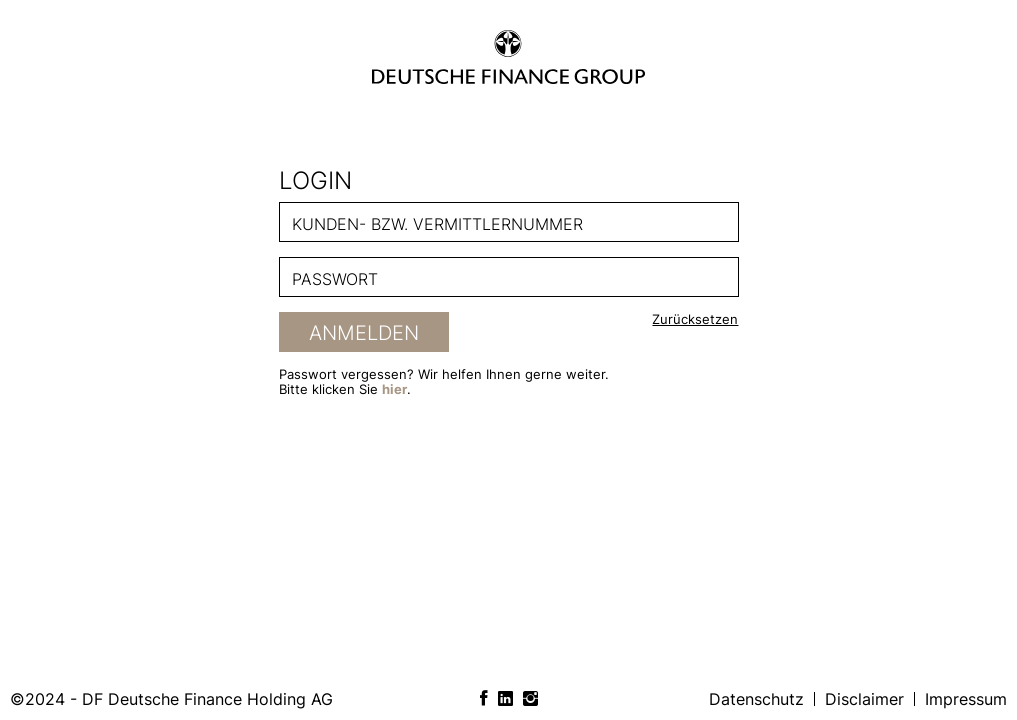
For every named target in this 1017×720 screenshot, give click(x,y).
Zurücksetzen (695, 319)
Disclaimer (864, 699)
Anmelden (364, 333)
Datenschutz (756, 699)
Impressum (966, 699)
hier (394, 389)
